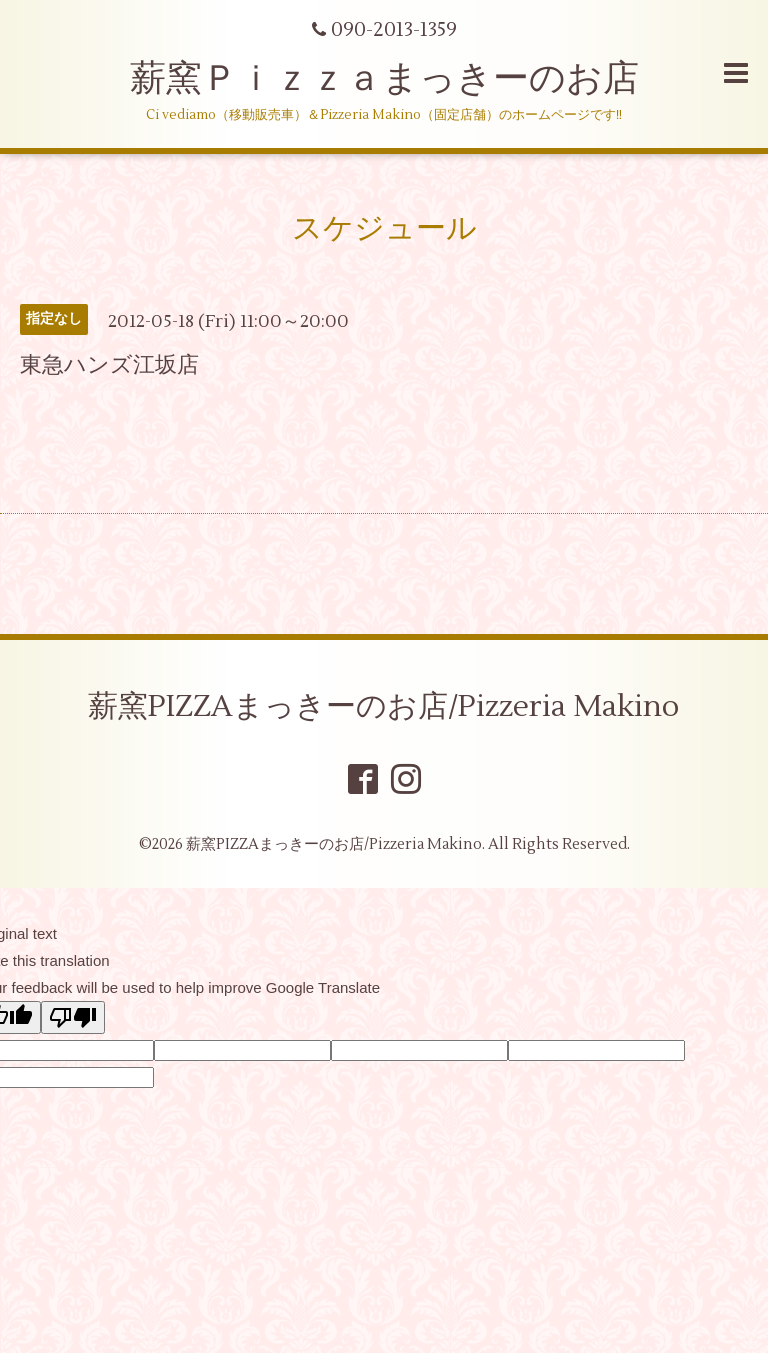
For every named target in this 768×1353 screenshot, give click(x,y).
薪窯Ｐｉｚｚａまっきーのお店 (402, 79)
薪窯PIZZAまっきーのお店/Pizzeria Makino (384, 706)
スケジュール (384, 228)
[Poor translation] (73, 1017)
